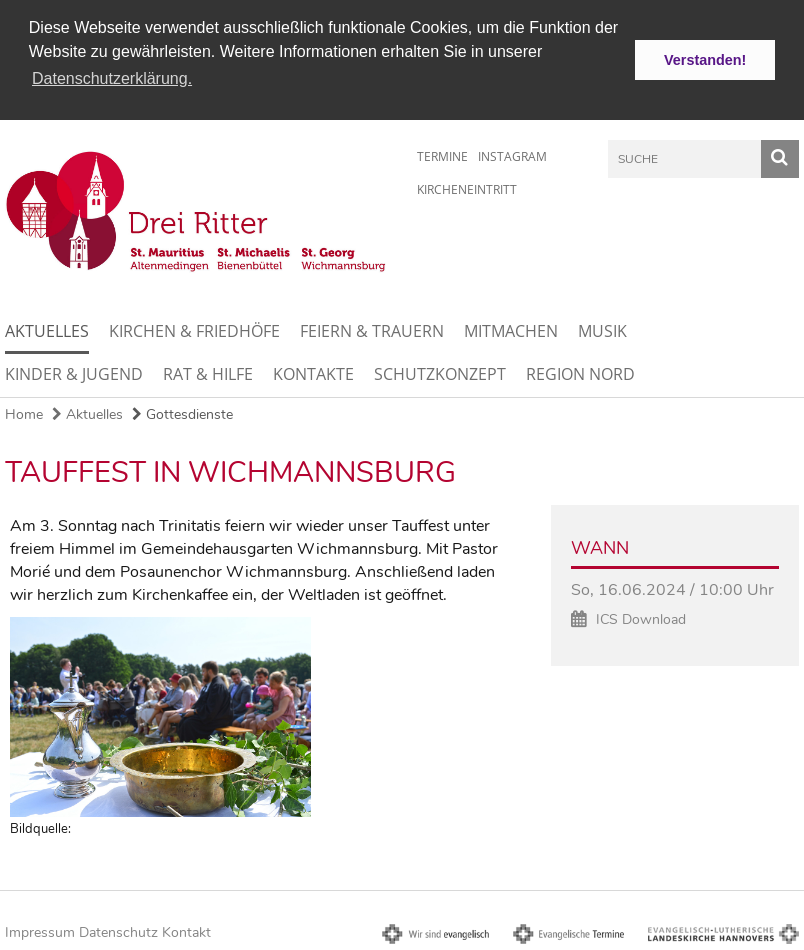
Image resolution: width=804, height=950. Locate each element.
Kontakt (186, 931)
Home (24, 413)
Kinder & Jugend (74, 373)
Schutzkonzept (440, 373)
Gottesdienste (182, 413)
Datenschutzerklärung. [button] (112, 78)
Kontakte (313, 373)
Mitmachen (511, 330)
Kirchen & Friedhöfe (194, 330)
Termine (442, 154)
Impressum (40, 931)
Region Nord (580, 373)
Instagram (512, 154)
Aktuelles (47, 330)
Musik (602, 330)
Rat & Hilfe (208, 373)
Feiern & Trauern (372, 330)
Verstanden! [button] (705, 60)
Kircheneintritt (467, 187)
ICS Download (641, 618)
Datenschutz (118, 931)
